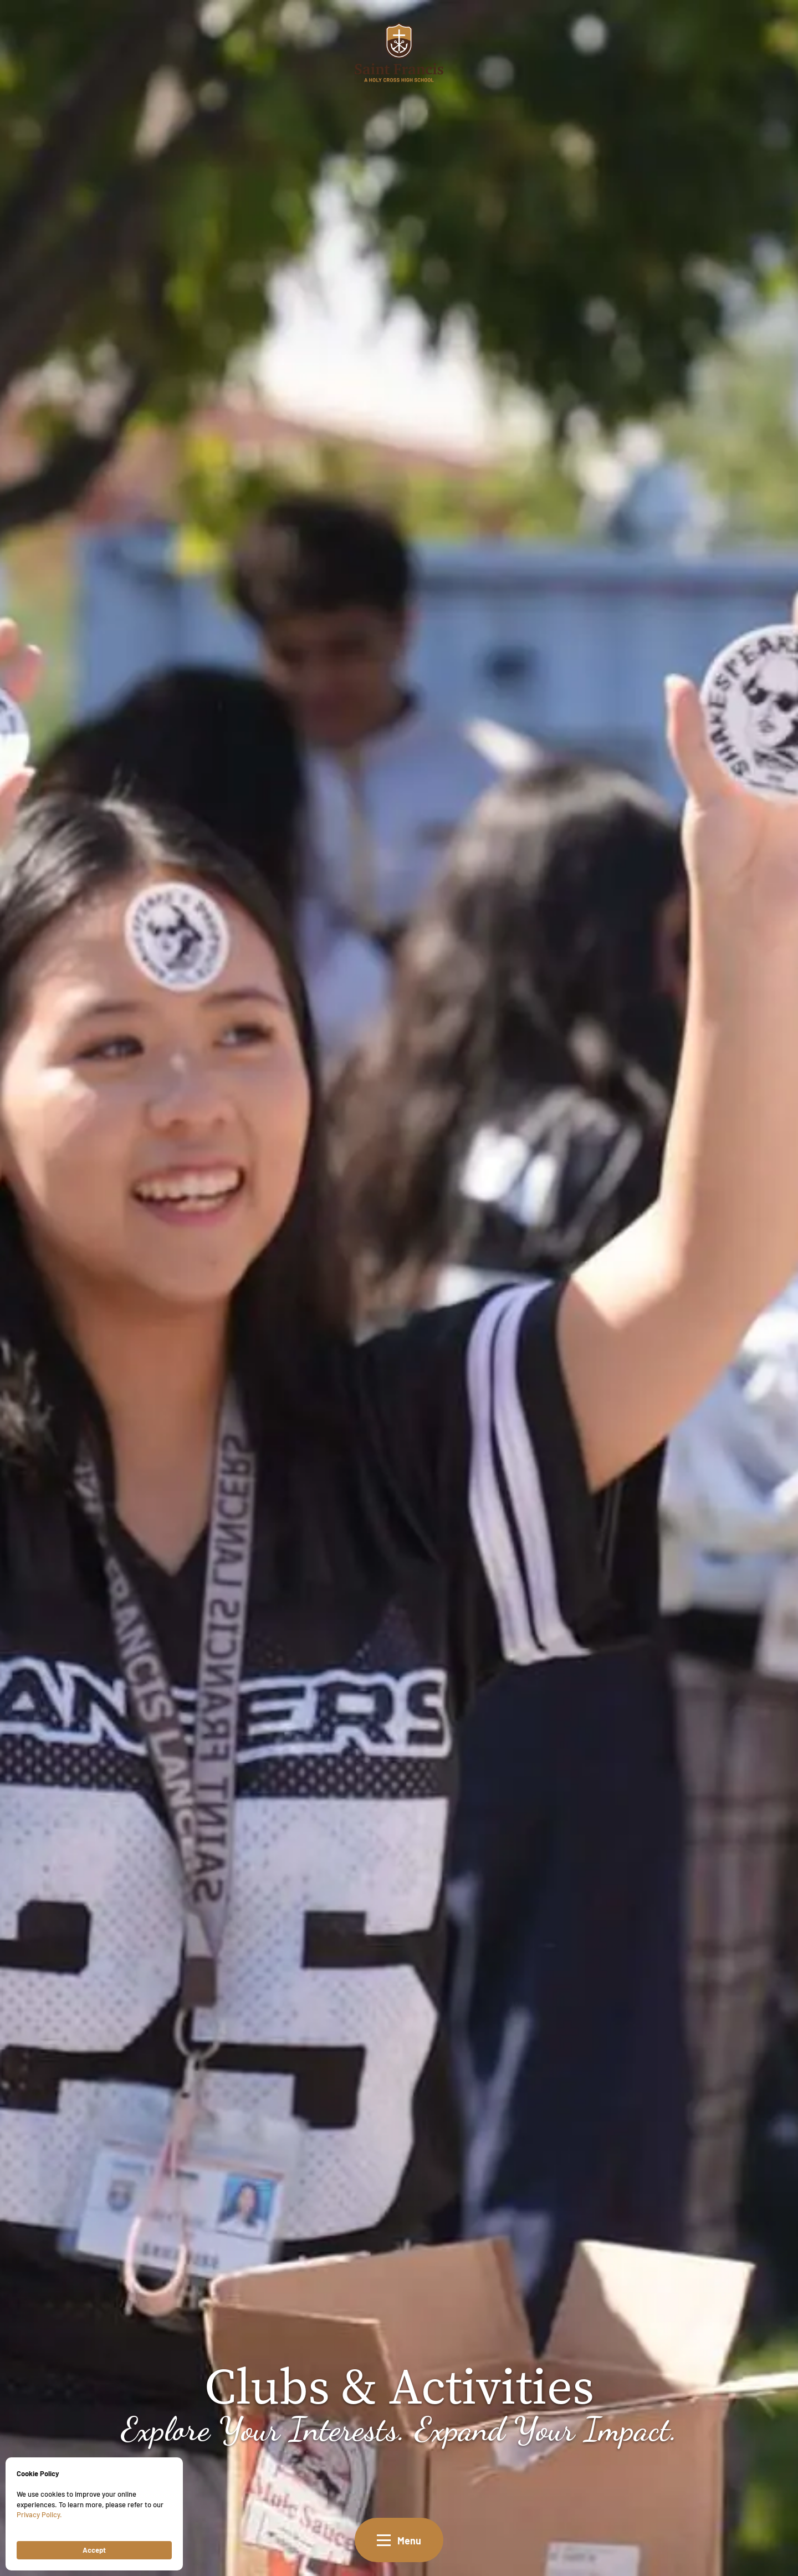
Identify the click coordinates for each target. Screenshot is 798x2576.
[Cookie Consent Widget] (94, 2513)
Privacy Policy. (39, 2514)
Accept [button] (94, 2549)
